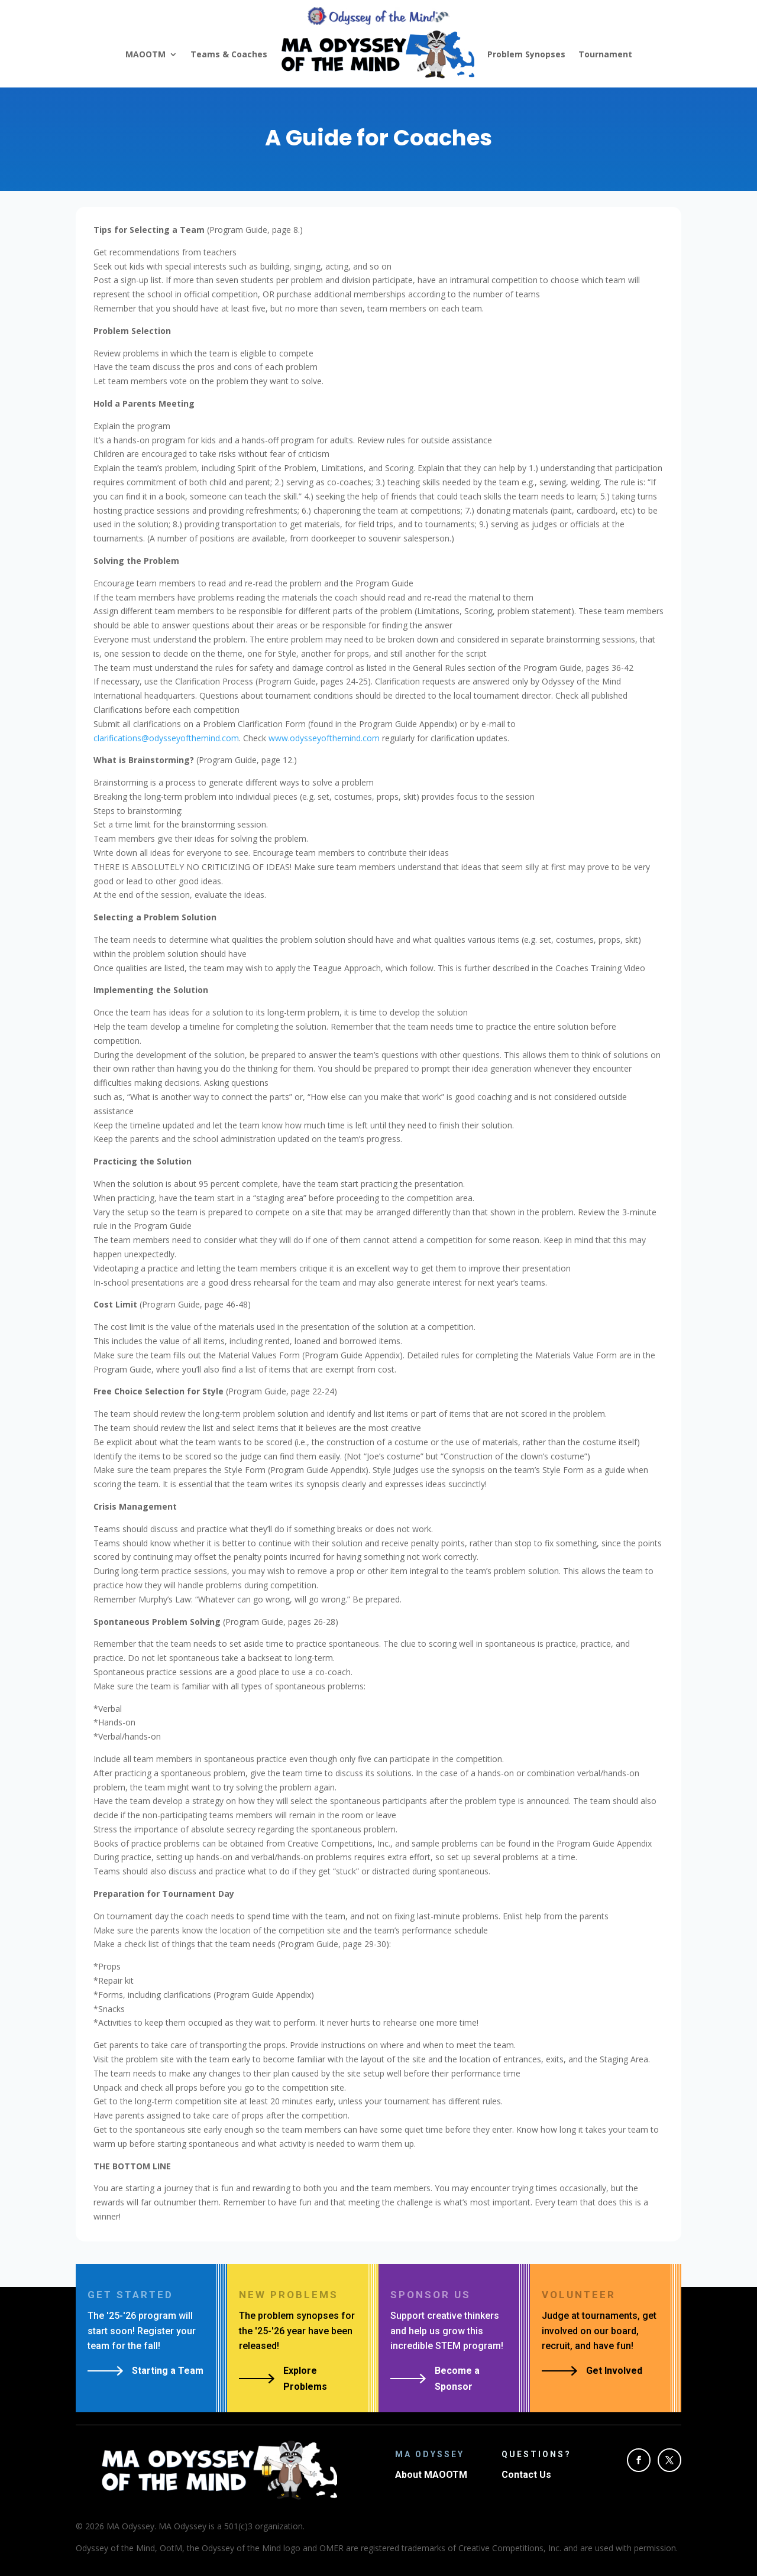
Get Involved (614, 2370)
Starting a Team (167, 2370)
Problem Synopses (526, 54)
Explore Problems (305, 2378)
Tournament (605, 54)
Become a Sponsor (457, 2378)
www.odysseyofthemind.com (324, 738)
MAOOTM (145, 54)
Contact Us (526, 2474)
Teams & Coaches (228, 54)
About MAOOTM (431, 2474)
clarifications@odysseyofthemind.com (166, 738)
